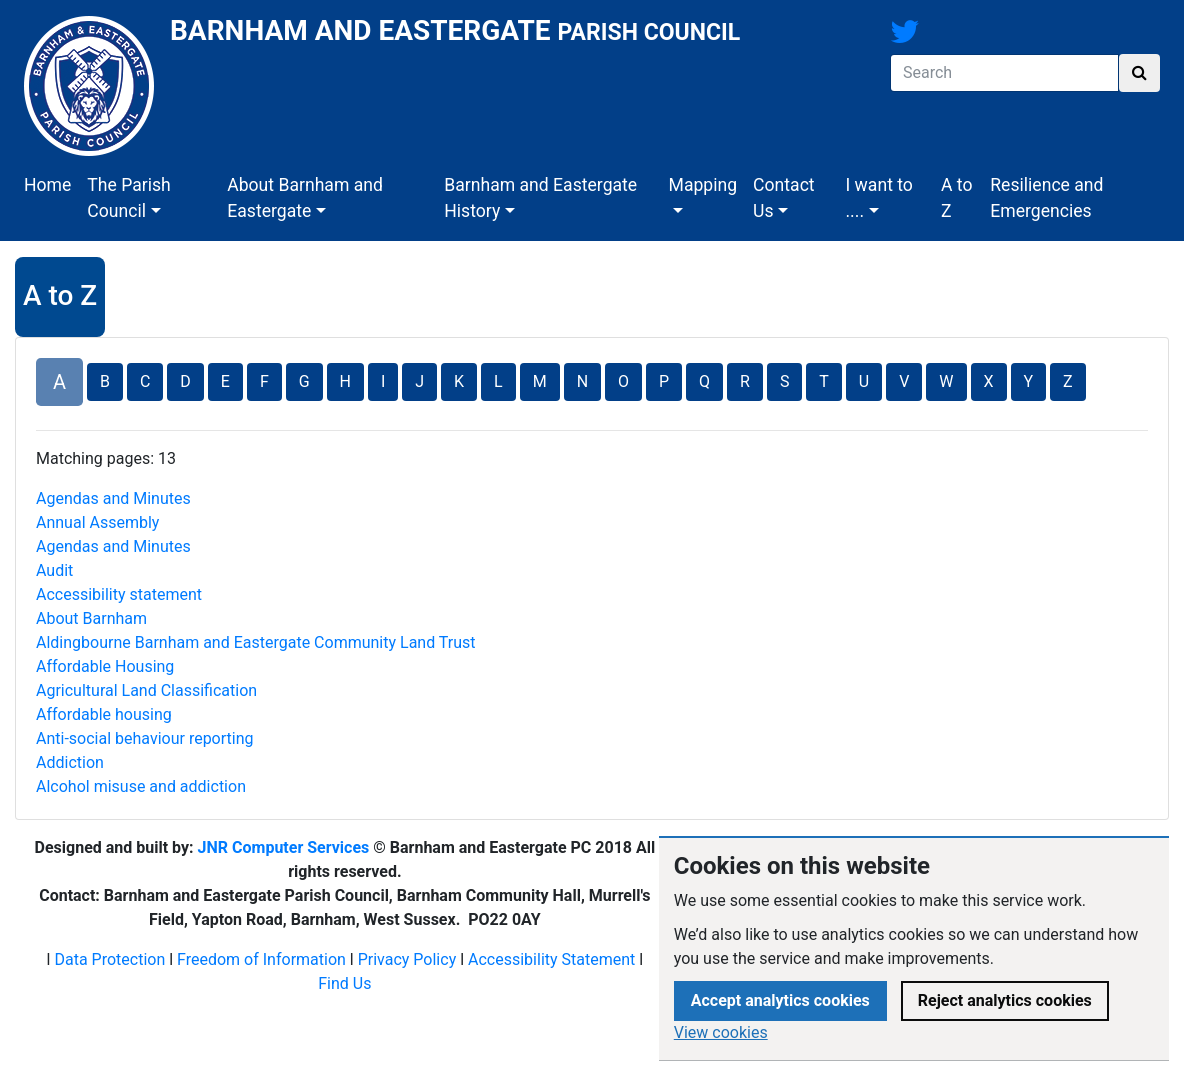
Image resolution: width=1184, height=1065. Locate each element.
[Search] (1004, 73)
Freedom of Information (261, 959)
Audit (54, 570)
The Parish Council (128, 198)
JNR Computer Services (284, 847)
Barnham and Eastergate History (540, 198)
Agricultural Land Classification (146, 690)
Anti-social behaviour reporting (145, 738)
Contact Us (784, 198)
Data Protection (109, 959)
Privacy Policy (407, 959)
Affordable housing (104, 714)
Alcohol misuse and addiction (141, 786)
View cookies (721, 1032)
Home (47, 185)
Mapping (703, 185)
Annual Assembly (97, 522)
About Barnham (91, 618)
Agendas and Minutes (113, 498)
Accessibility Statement (551, 959)
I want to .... (878, 198)
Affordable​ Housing (105, 666)
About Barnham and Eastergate (305, 198)
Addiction (70, 762)
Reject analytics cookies (1005, 1000)
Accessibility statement (119, 594)
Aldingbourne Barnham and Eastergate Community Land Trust (256, 642)
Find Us (344, 983)
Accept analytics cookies (780, 1000)
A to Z (956, 198)
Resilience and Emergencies (1046, 198)
